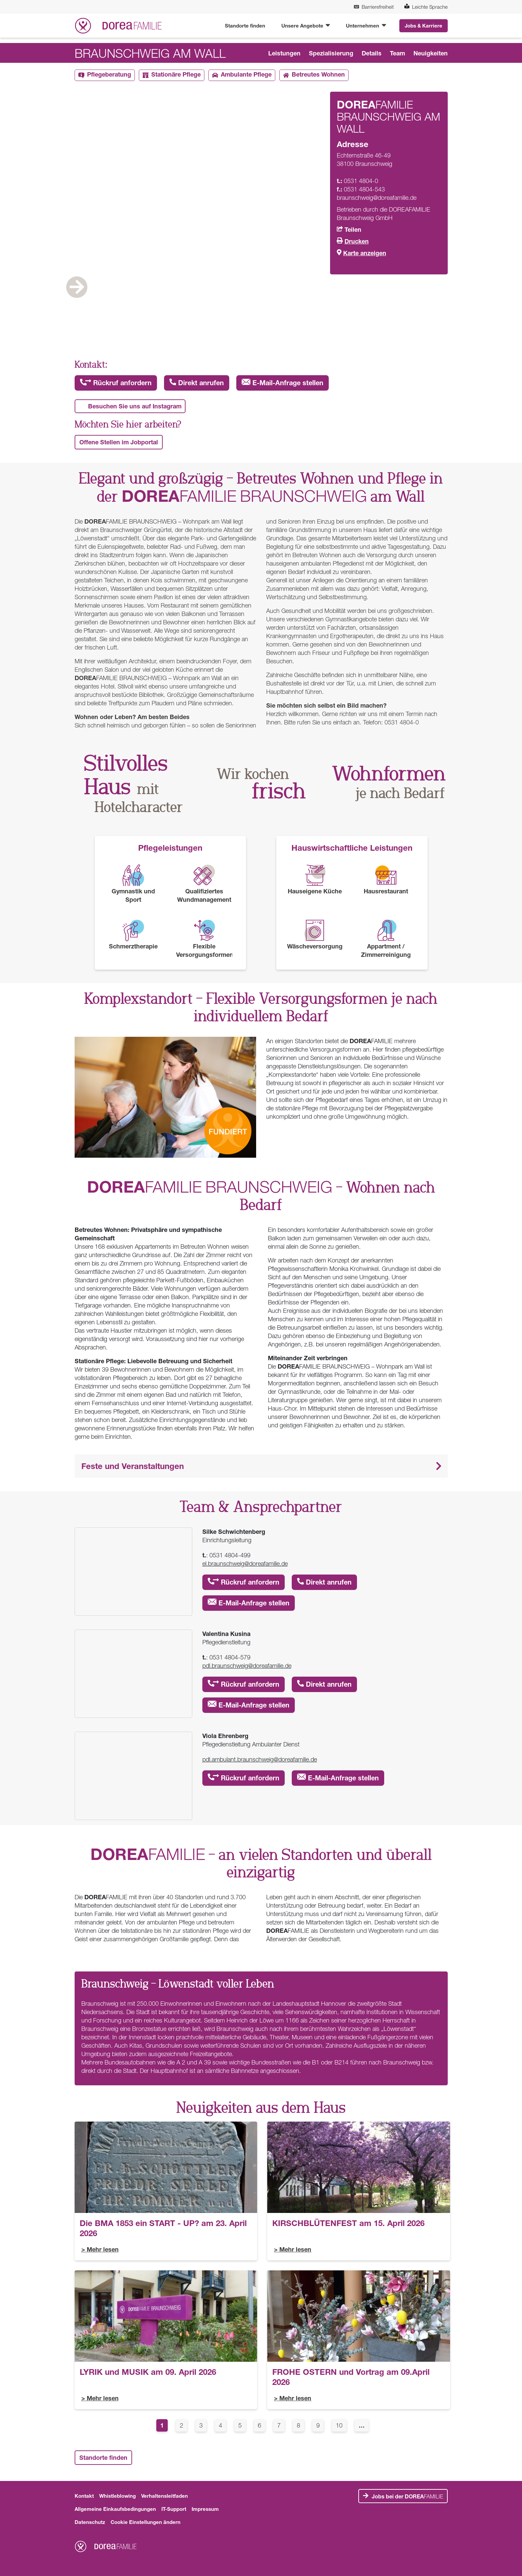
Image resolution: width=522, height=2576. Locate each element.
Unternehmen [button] (363, 26)
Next (421, 308)
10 (341, 2425)
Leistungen (284, 53)
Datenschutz (90, 2522)
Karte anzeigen (364, 253)
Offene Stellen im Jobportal (118, 442)
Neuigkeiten (430, 53)
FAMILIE (407, 2496)
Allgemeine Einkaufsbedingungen (115, 2509)
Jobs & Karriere (423, 26)
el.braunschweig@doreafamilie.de (245, 1563)
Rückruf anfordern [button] (116, 383)
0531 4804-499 (229, 1555)
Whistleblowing (117, 2496)
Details (372, 53)
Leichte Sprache (426, 7)
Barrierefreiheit (374, 7)
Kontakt (84, 2496)
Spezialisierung (331, 53)
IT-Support (173, 2509)
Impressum (205, 2509)
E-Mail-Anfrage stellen (282, 383)
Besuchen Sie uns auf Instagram (135, 406)
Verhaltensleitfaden (164, 2496)
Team (397, 53)
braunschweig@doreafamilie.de (376, 197)
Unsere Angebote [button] (303, 26)
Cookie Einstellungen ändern (145, 2522)
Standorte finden (245, 26)
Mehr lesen (103, 2249)
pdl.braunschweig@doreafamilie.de (246, 1665)
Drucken (357, 241)
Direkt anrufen (196, 383)
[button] (261, 1466)
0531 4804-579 (229, 1657)
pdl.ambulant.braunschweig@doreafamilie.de (259, 1759)
